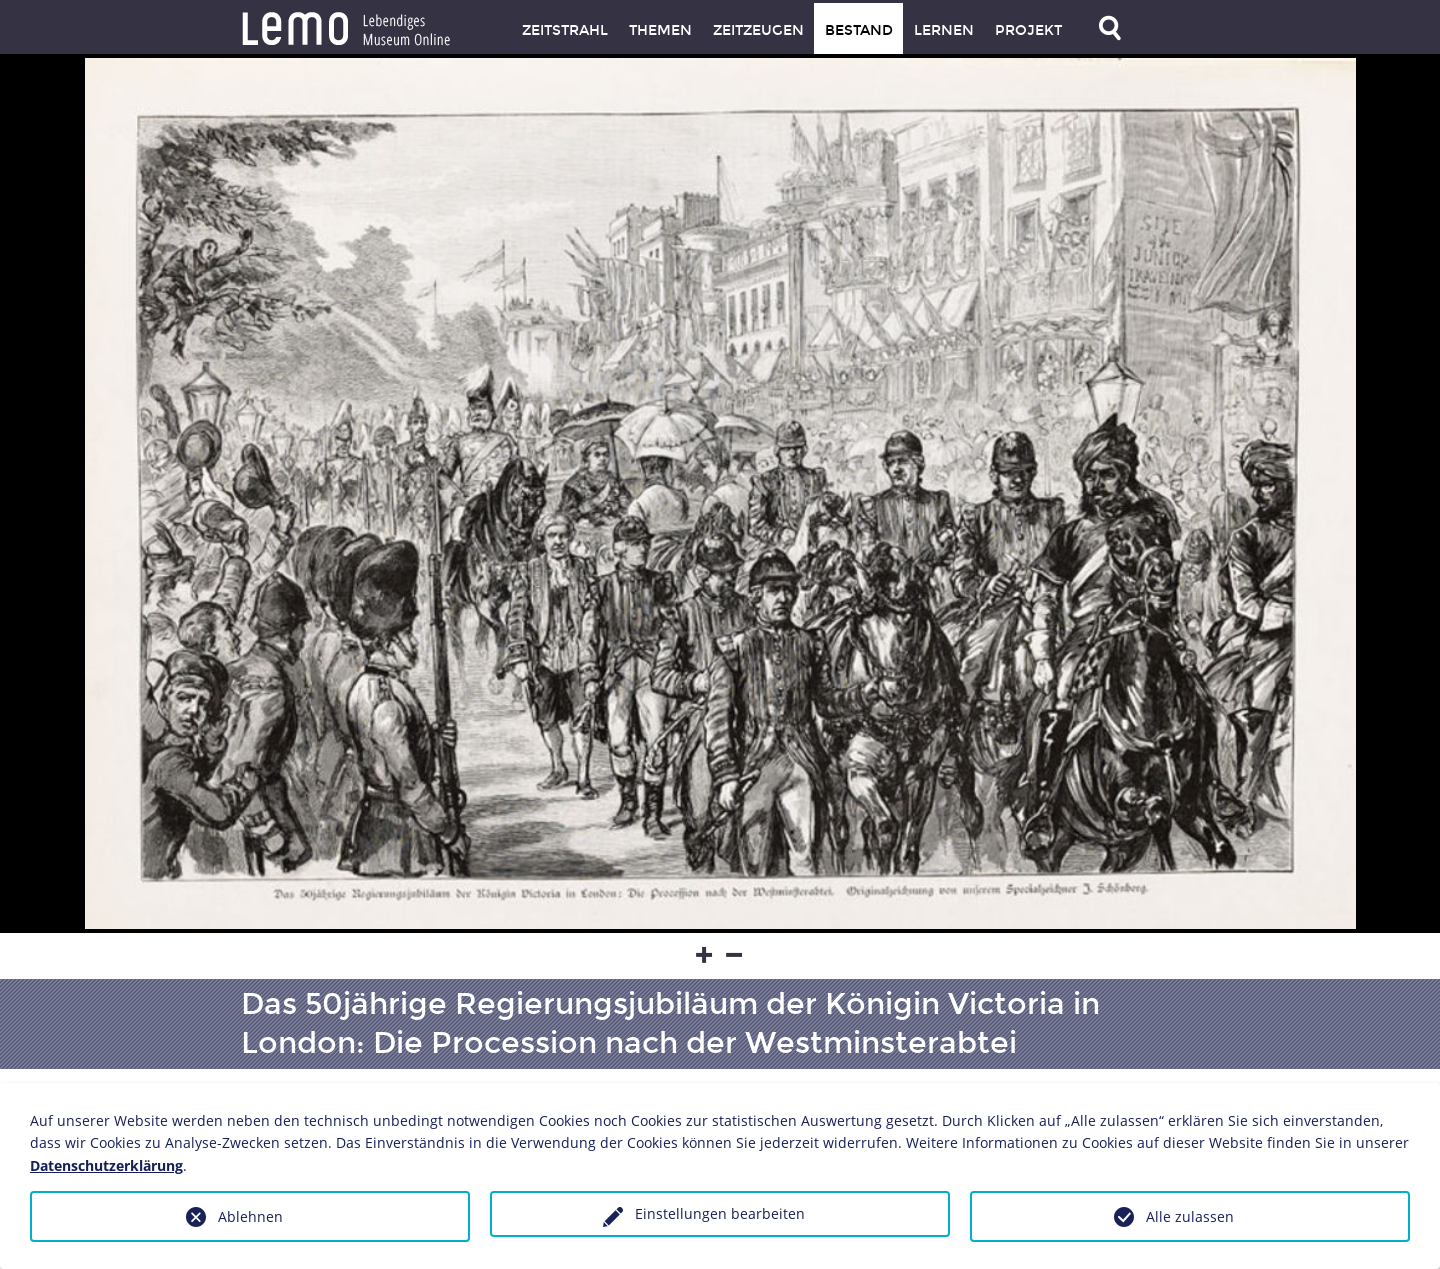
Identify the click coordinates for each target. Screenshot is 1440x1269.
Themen (660, 30)
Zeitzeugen (758, 30)
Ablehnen (250, 1216)
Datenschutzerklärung (106, 1165)
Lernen (944, 30)
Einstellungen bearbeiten (720, 1213)
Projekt (1028, 30)
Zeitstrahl (565, 30)
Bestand (859, 30)
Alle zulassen (1190, 1216)
